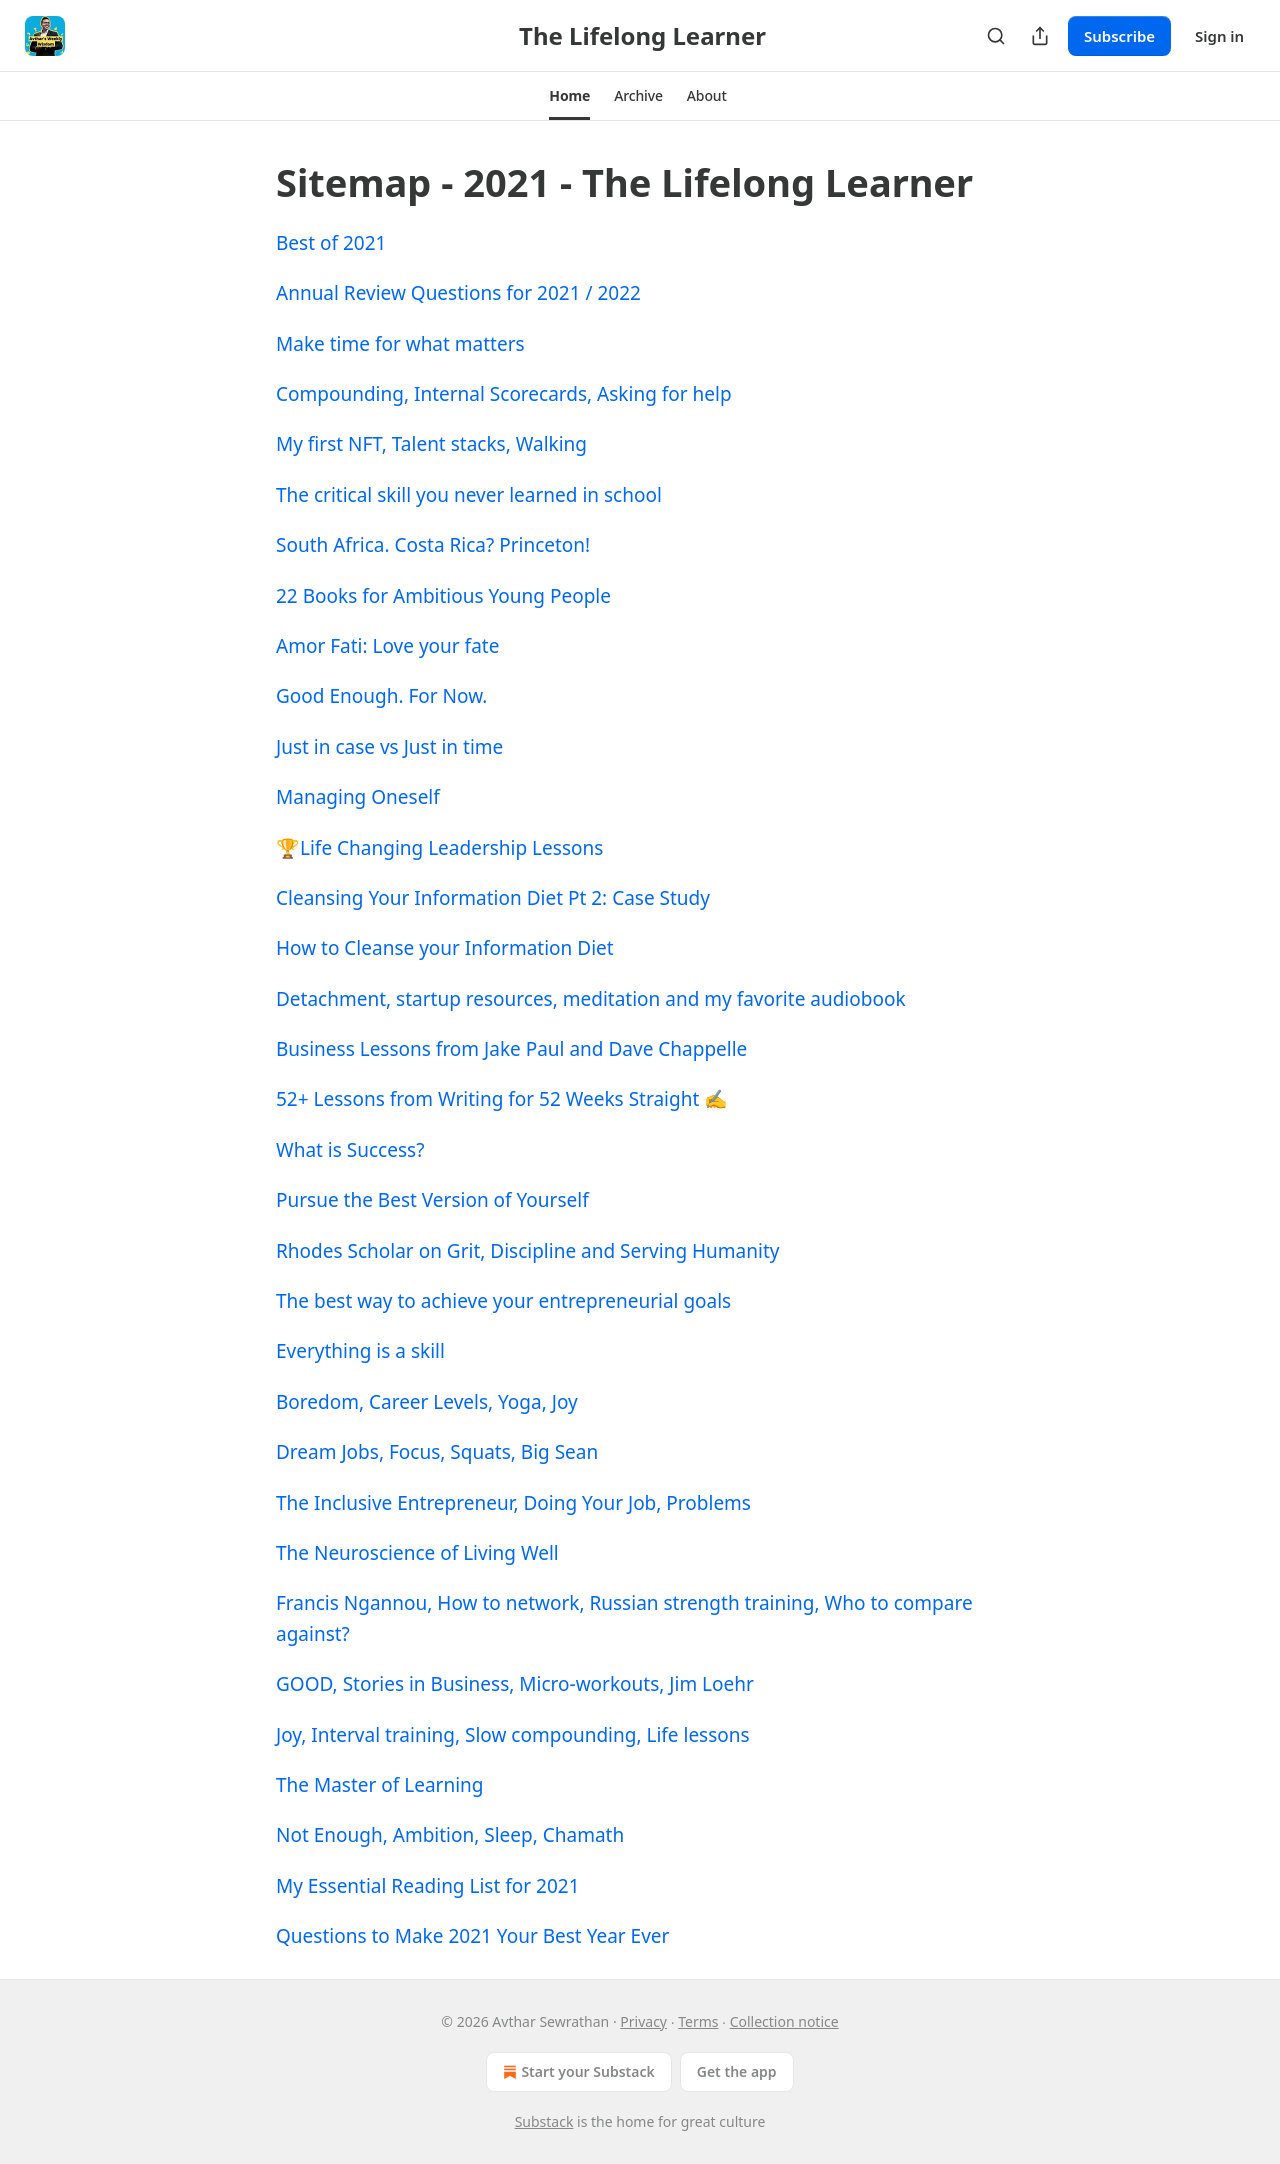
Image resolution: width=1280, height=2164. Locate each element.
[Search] (996, 36)
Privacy (643, 2021)
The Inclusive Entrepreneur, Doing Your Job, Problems (513, 1503)
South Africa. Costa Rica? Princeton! (433, 545)
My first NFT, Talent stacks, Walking (431, 444)
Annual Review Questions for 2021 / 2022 (458, 293)
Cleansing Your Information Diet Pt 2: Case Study (493, 898)
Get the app (737, 2071)
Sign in (1219, 36)
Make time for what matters (400, 344)
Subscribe (1119, 36)
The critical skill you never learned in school (469, 495)
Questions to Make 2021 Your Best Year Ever (472, 1936)
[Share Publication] (1040, 36)
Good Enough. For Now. (381, 696)
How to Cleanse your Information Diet (445, 948)
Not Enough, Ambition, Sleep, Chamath (450, 1835)
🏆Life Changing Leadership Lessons (439, 848)
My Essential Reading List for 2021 (428, 1886)
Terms (698, 2021)
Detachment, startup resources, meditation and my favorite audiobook (591, 999)
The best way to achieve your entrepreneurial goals (503, 1301)
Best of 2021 (331, 243)
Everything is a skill (360, 1351)
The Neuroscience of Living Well (417, 1553)
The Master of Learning (380, 1785)
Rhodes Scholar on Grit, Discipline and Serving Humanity (527, 1251)
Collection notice (784, 2021)
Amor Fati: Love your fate (387, 646)
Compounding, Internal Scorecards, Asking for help (504, 394)
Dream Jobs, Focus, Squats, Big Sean (437, 1452)
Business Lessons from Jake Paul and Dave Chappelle (511, 1049)
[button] (569, 96)
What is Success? (350, 1150)
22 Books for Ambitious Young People (443, 596)
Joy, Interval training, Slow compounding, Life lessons (513, 1735)
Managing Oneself (358, 797)
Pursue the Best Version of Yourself (432, 1200)
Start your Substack (576, 2072)
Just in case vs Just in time (389, 747)
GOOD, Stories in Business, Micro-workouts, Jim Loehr (515, 1684)
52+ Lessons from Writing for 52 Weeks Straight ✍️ (502, 1099)
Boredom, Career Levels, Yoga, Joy (427, 1402)
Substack (544, 2121)
